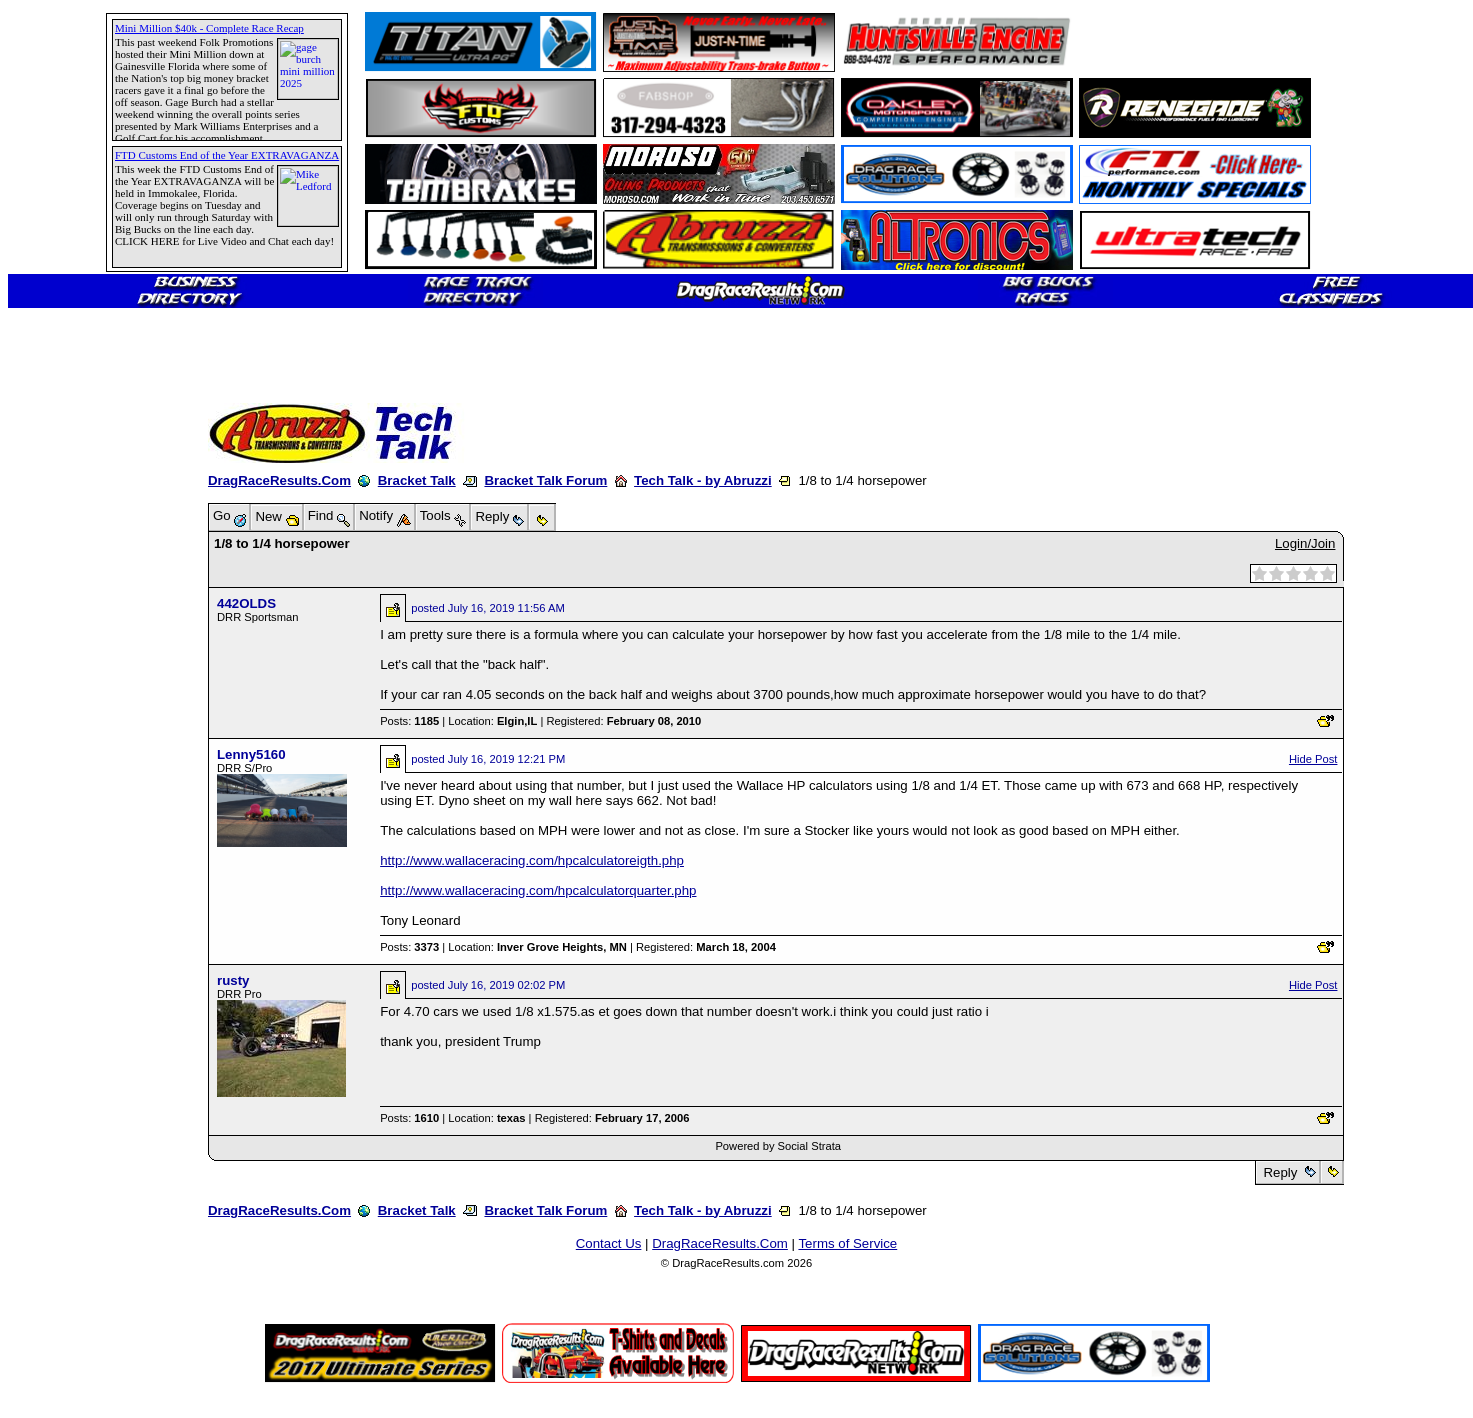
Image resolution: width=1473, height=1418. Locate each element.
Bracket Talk (417, 480)
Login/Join (1305, 543)
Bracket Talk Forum (545, 480)
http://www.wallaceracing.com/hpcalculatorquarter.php (538, 890)
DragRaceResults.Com (279, 480)
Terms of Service (847, 1243)
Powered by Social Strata (778, 1146)
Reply (1280, 1172)
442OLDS (246, 603)
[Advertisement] (85, 725)
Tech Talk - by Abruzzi (703, 480)
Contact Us (609, 1243)
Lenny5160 (251, 754)
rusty (233, 980)
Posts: (409, 721)
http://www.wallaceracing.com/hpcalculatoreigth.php (532, 860)
